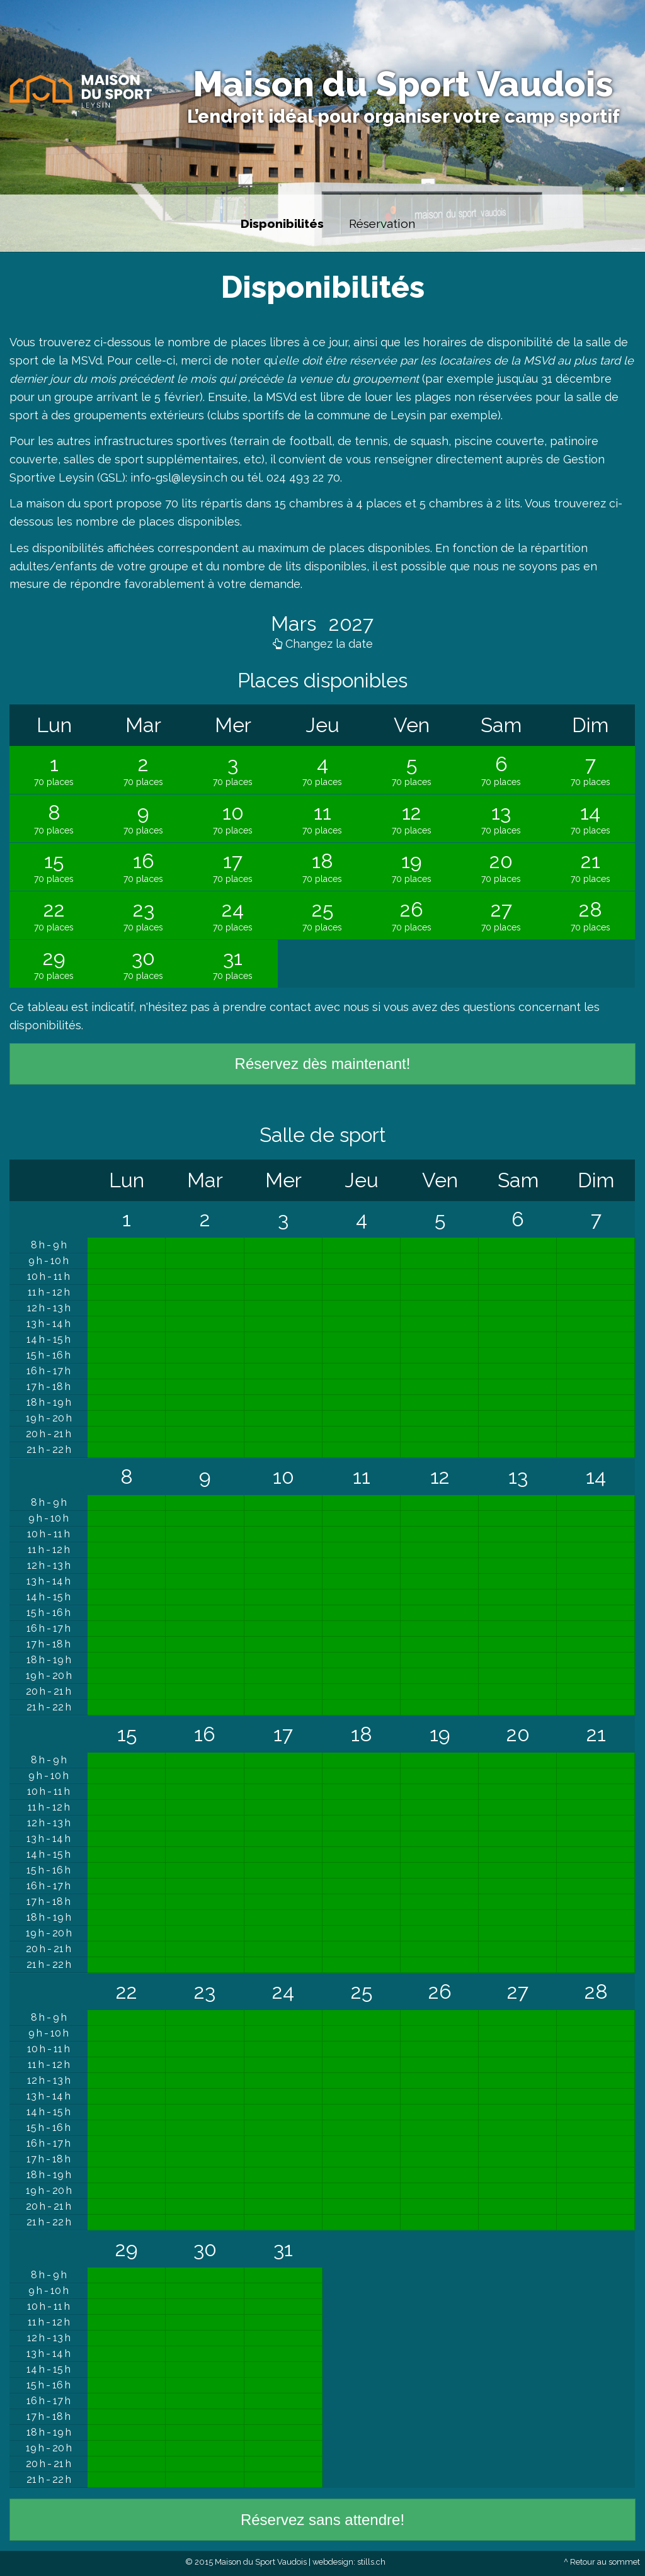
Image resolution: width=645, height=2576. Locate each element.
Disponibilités (282, 223)
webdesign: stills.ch (348, 2562)
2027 (349, 623)
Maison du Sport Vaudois (403, 84)
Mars (296, 623)
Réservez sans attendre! (322, 2519)
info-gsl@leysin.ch (178, 477)
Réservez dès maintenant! (323, 1063)
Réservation (382, 223)
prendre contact (266, 1007)
